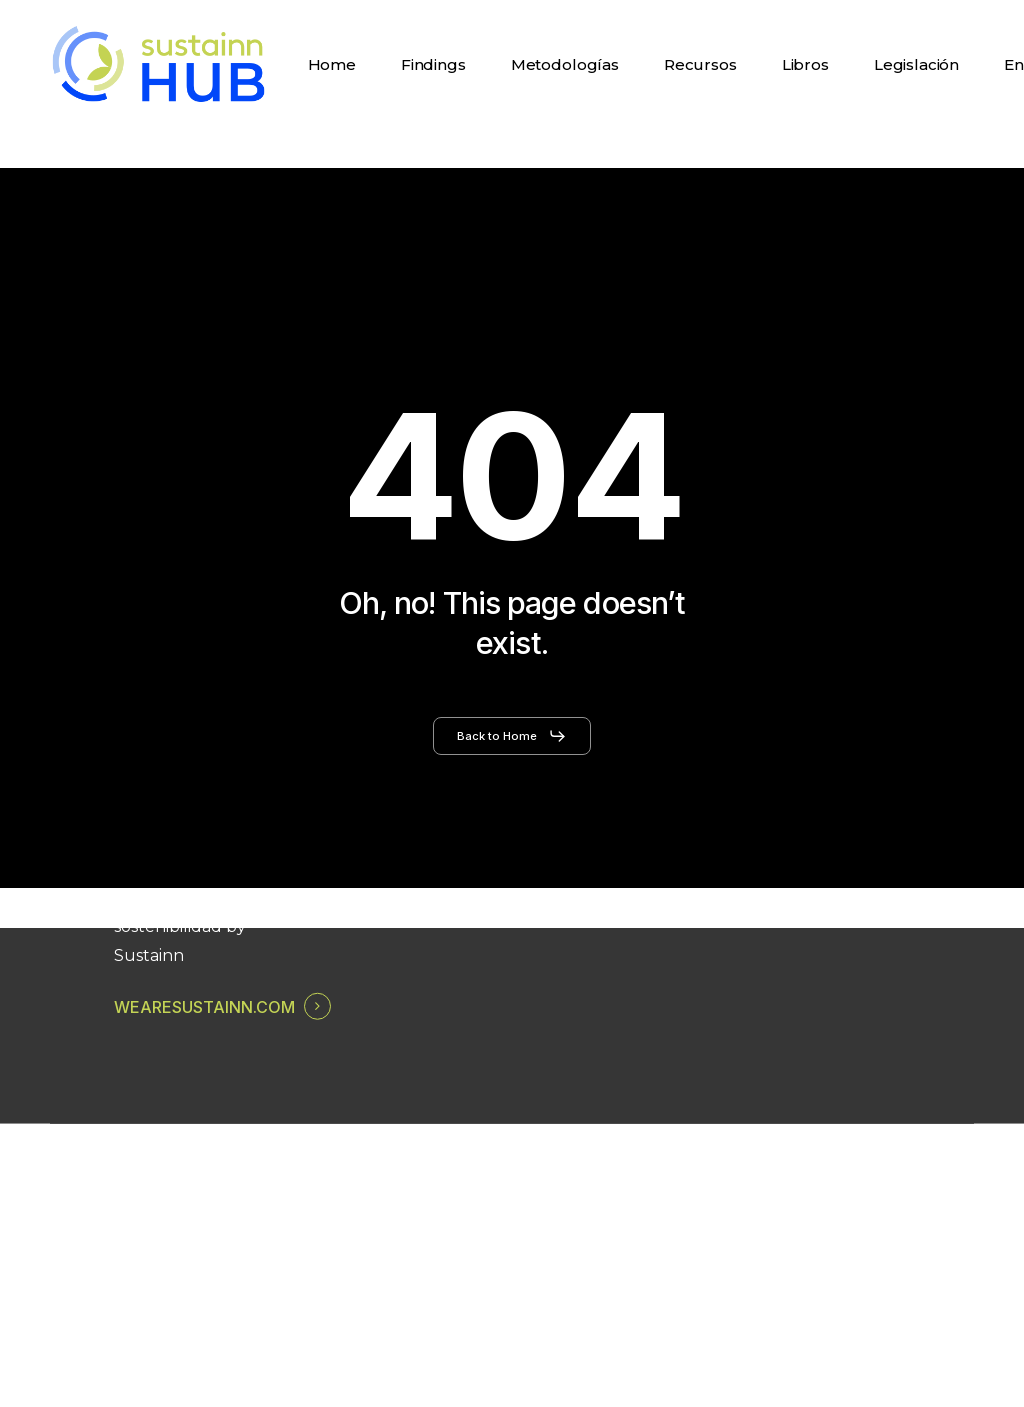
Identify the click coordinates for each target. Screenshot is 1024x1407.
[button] (512, 736)
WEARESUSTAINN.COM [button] (204, 1007)
